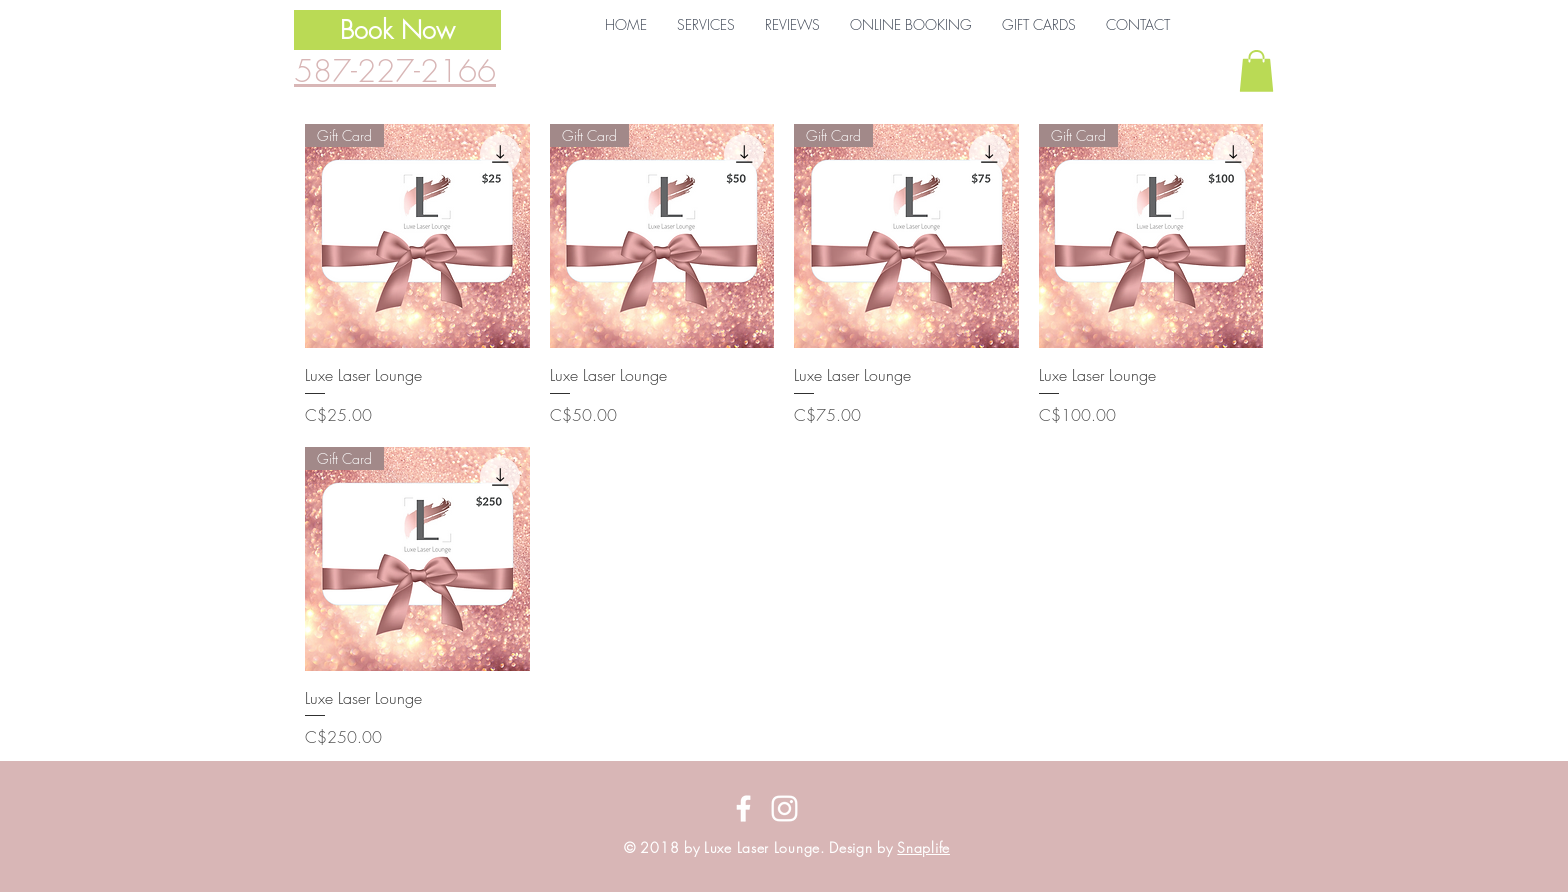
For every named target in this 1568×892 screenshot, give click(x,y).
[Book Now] (397, 30)
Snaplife (923, 847)
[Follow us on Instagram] (784, 808)
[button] (706, 25)
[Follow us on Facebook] (743, 808)
